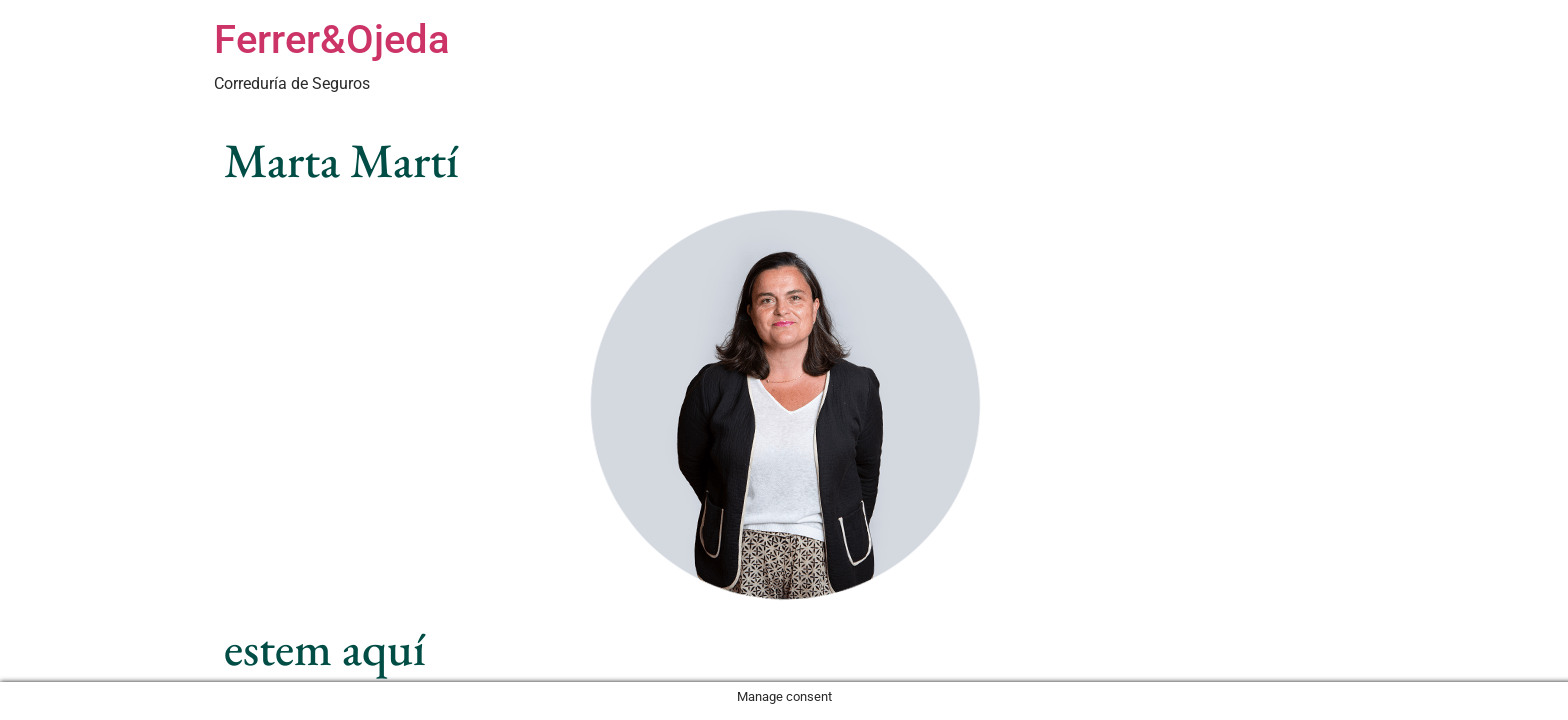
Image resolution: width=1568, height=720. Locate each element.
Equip (996, 63)
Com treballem (1084, 63)
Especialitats (841, 63)
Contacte (1313, 63)
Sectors (931, 63)
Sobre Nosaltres (1208, 63)
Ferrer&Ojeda (332, 39)
